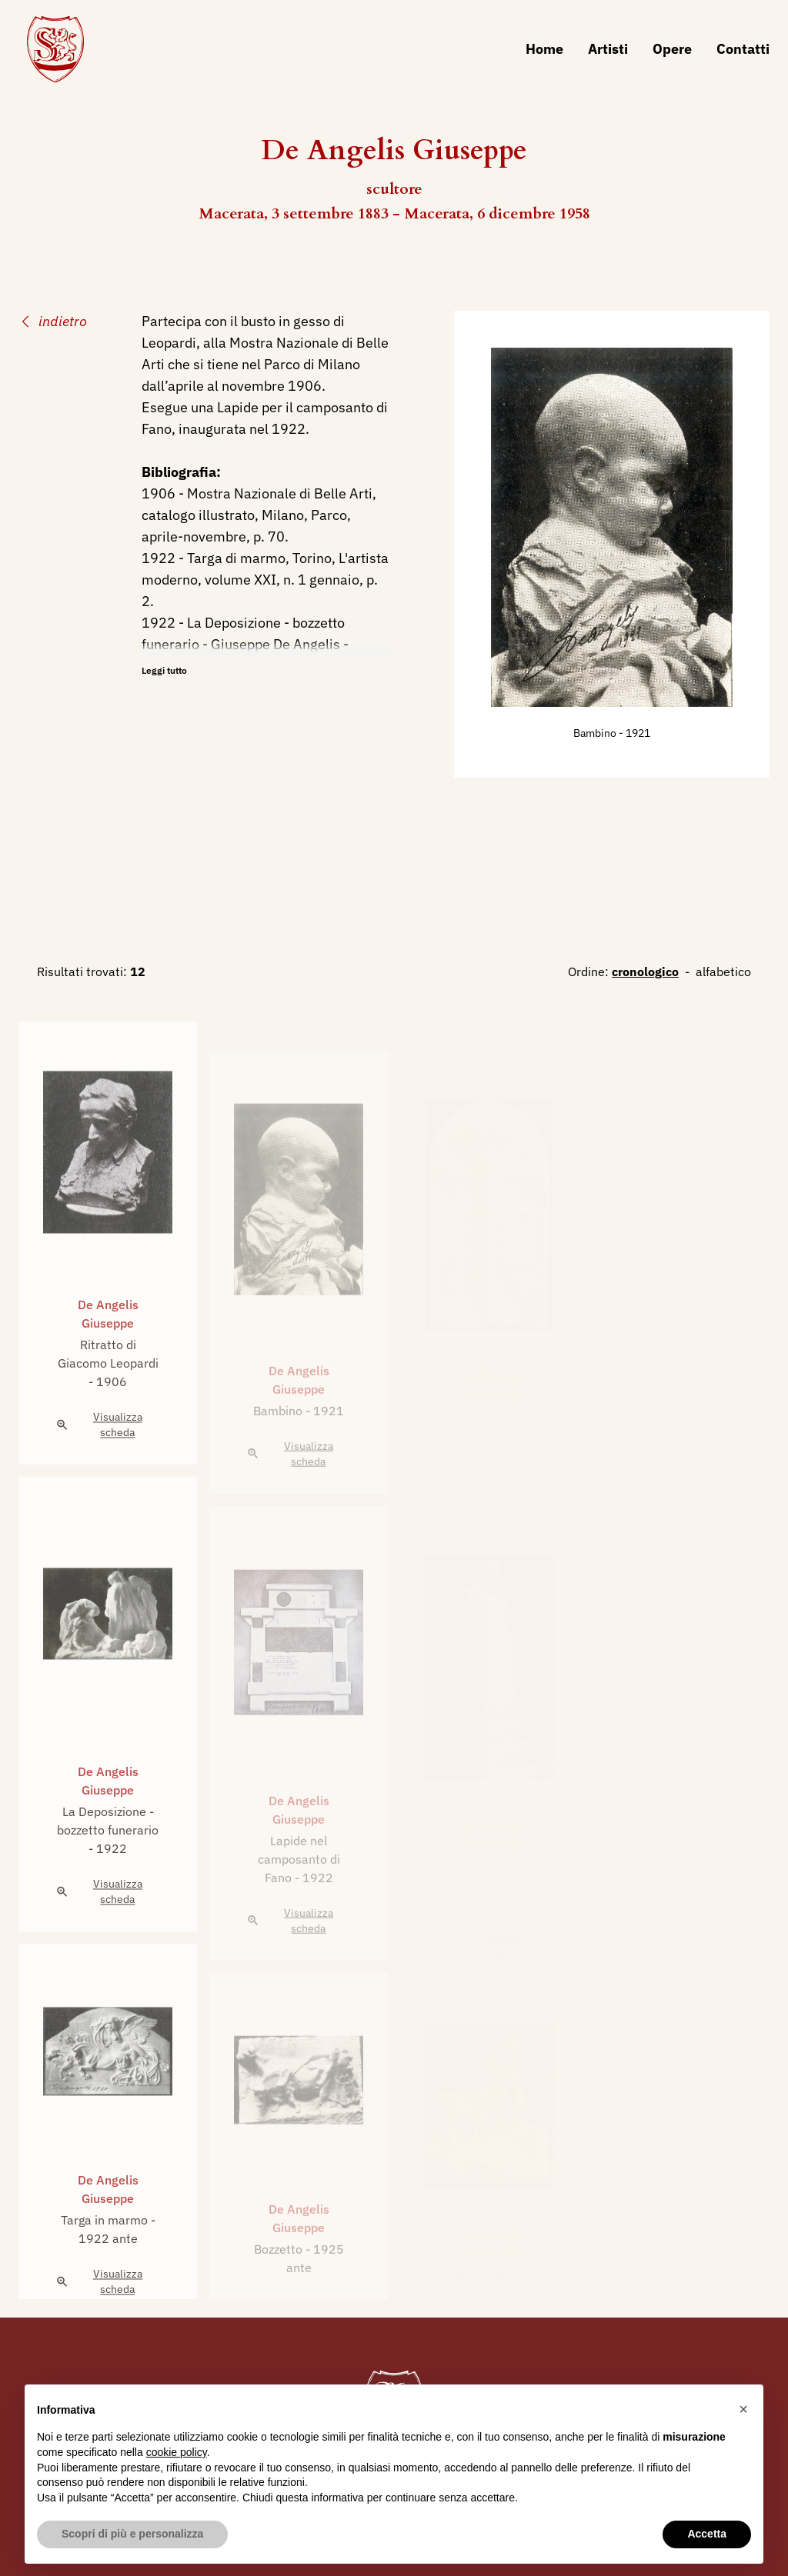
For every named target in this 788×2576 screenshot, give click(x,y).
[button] (743, 2409)
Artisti (608, 49)
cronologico (645, 971)
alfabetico (723, 971)
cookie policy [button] (176, 2452)
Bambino (596, 733)
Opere (672, 49)
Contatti (743, 49)
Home (544, 49)
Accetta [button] (706, 2534)
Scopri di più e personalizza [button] (132, 2534)
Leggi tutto (164, 670)
